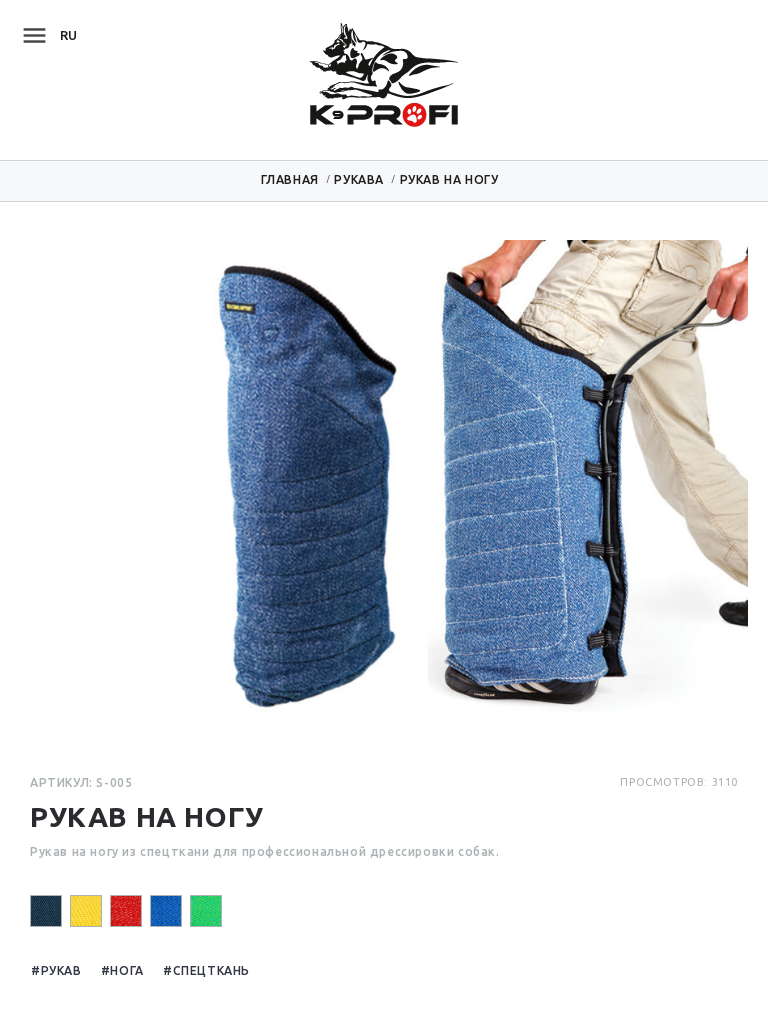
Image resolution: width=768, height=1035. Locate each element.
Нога (126, 970)
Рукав (61, 970)
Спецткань (211, 970)
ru (68, 35)
